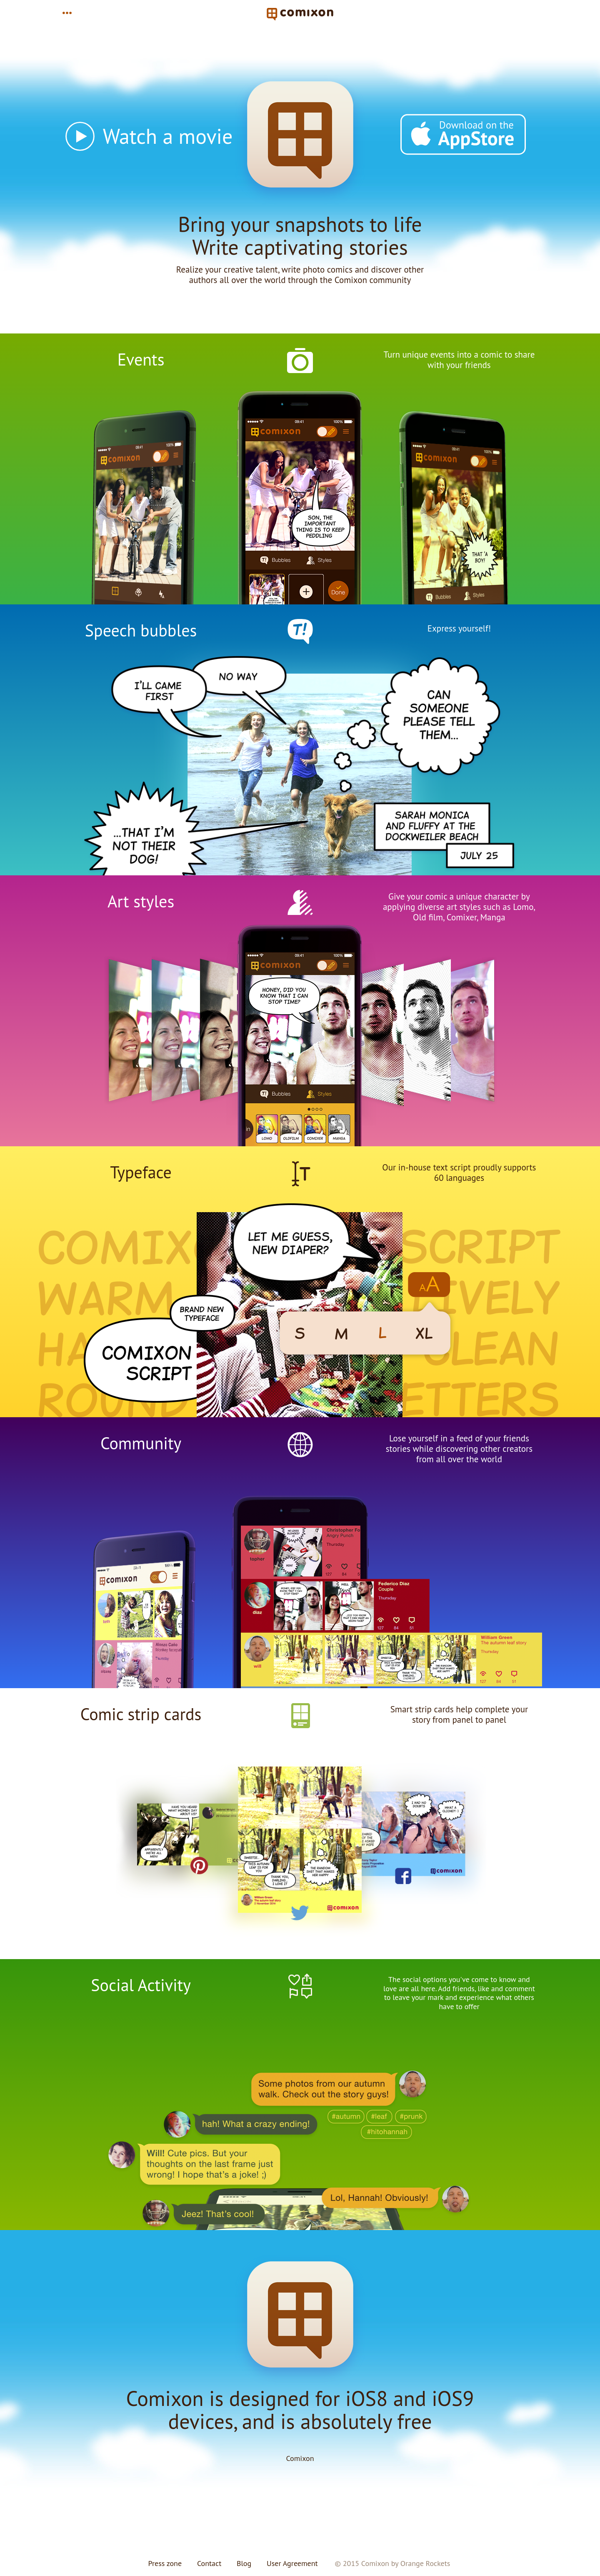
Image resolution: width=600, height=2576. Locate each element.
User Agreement (292, 2563)
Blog (244, 2563)
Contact (209, 2563)
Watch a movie (168, 136)
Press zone (165, 2563)
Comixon (300, 2458)
